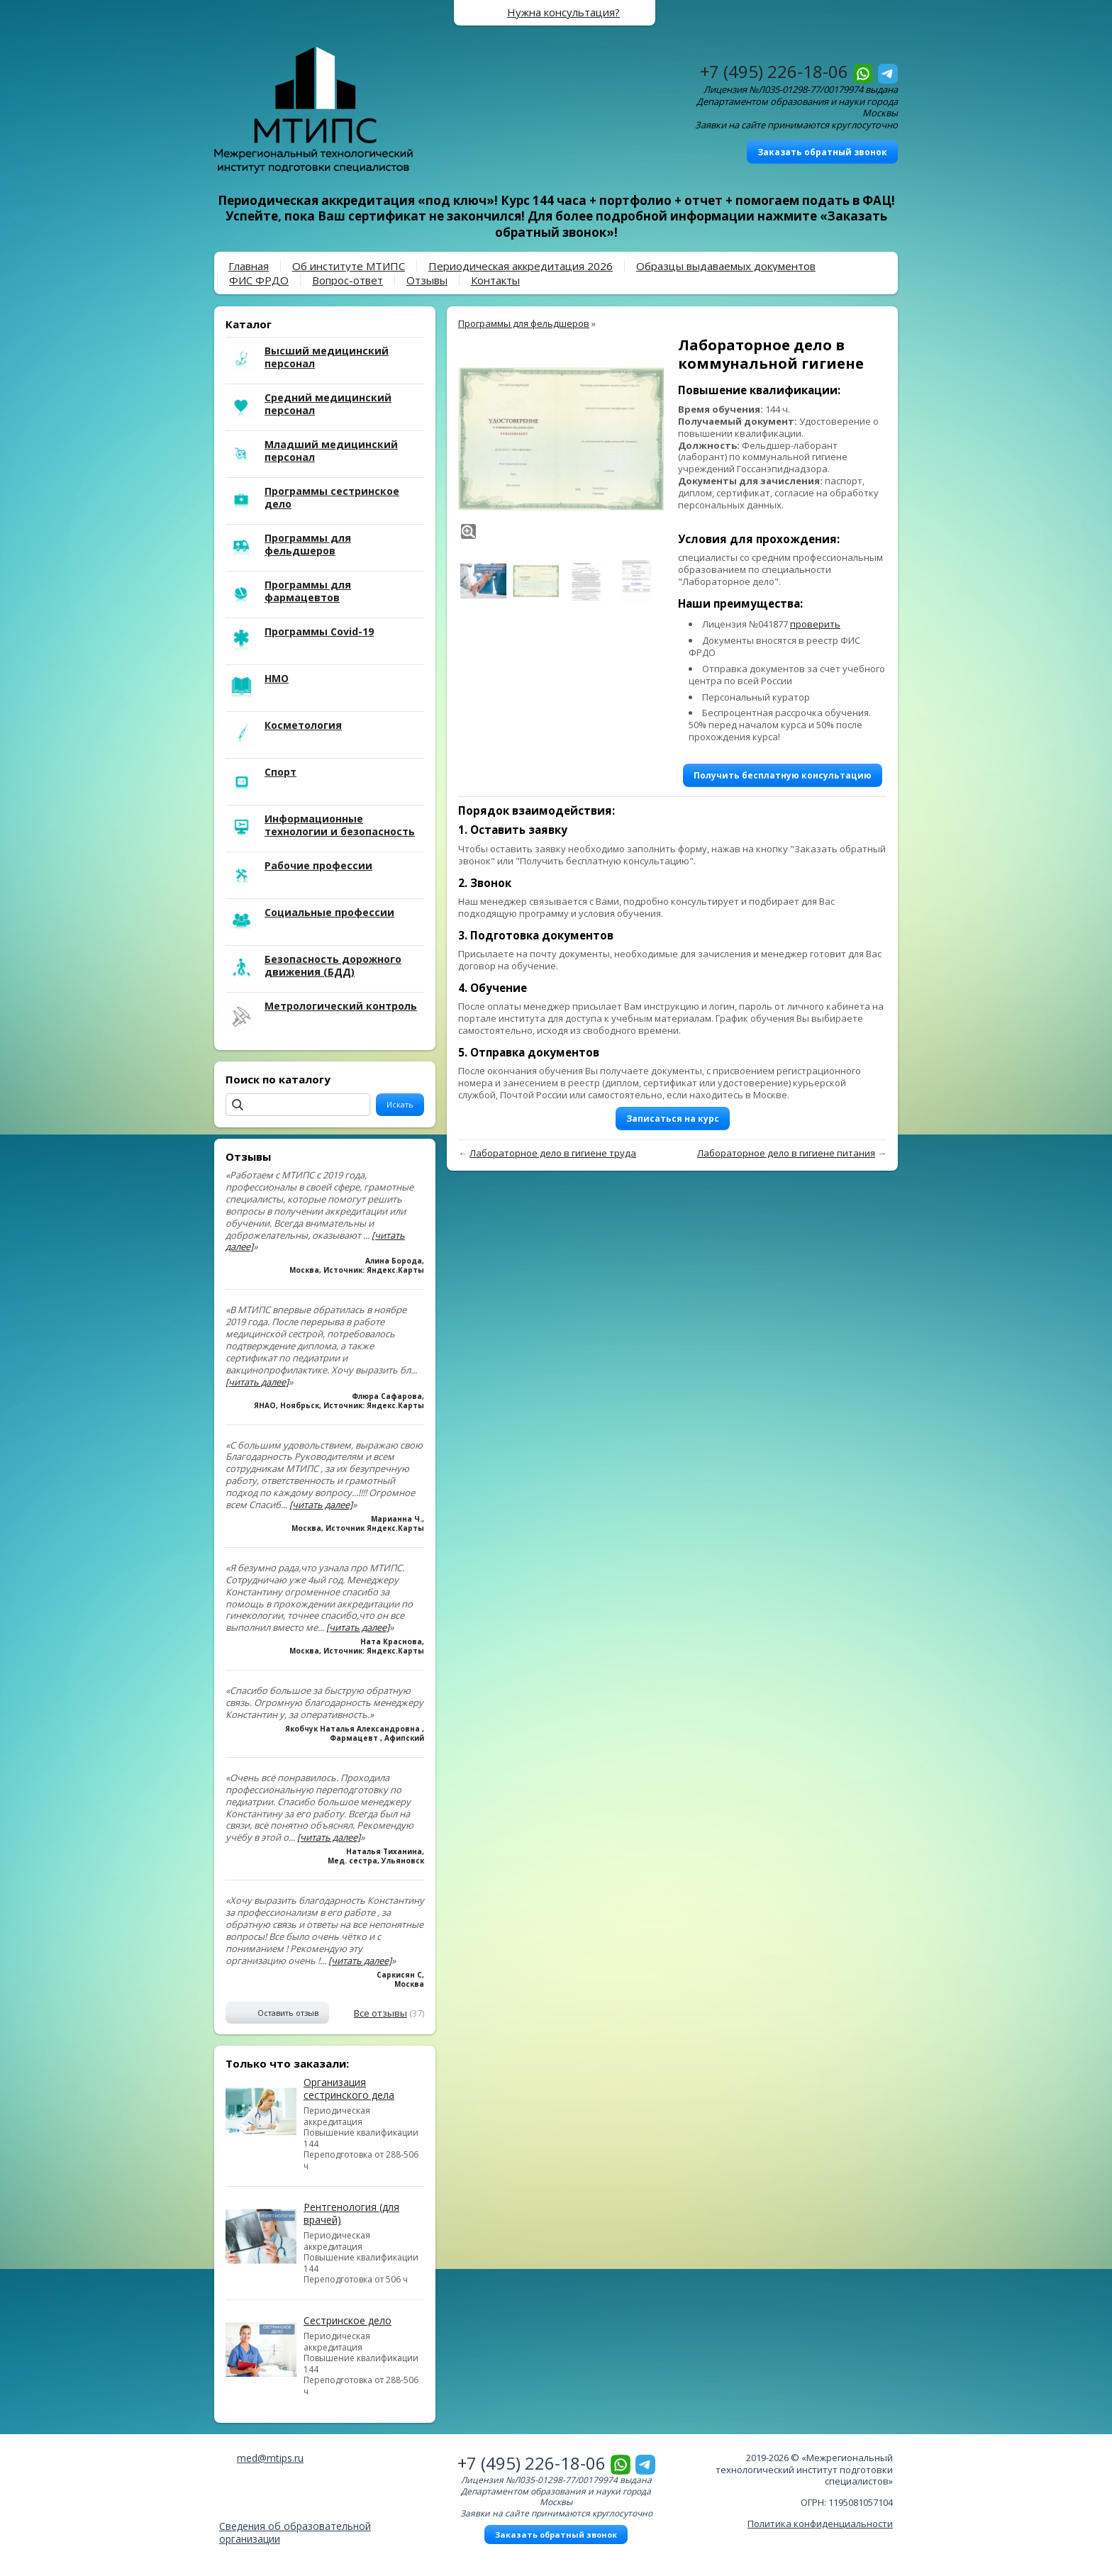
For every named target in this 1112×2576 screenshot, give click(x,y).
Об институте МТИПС (348, 266)
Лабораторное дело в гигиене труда (552, 1153)
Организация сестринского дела (349, 2088)
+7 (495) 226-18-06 (774, 71)
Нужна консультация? (563, 12)
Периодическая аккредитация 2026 (520, 266)
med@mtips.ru (270, 2458)
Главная (248, 266)
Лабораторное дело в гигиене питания (786, 1153)
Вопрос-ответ (347, 280)
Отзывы (426, 280)
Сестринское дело (347, 2320)
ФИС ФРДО (259, 280)
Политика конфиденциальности (820, 2523)
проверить (815, 624)
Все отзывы (380, 2013)
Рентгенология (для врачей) (351, 2213)
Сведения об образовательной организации (295, 2532)
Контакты (495, 280)
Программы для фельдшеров (523, 323)
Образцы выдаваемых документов (726, 266)
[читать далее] (257, 1382)
